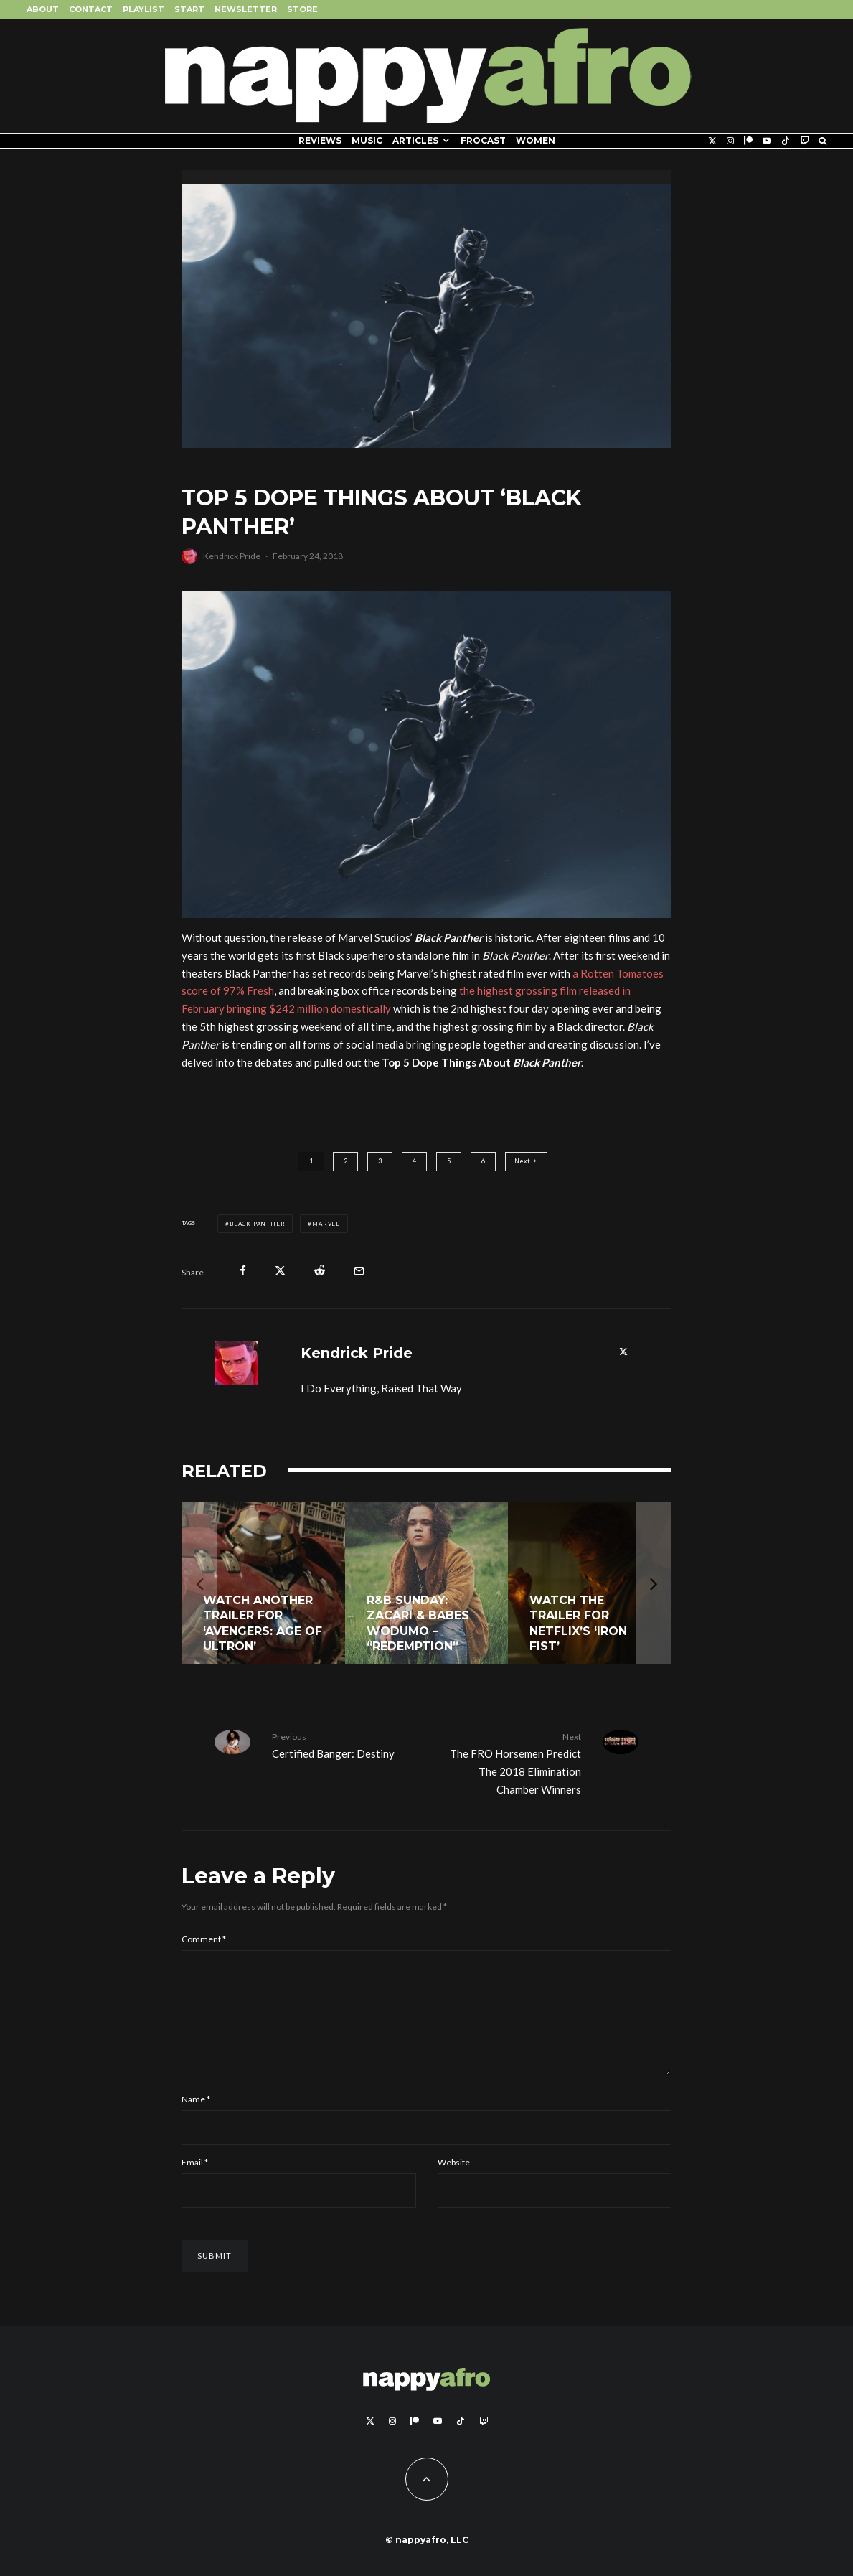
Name (196, 2122)
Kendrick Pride (231, 556)
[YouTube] (767, 141)
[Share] (243, 1270)
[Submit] (319, 1270)
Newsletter (246, 9)
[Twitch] (804, 141)
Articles (415, 140)
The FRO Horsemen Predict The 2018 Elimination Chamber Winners (509, 1762)
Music (367, 140)
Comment (204, 1939)
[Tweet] (280, 1270)
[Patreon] (748, 141)
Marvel (326, 1223)
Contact (91, 9)
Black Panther (257, 1223)
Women (535, 140)
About (43, 9)
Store (302, 9)
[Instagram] (730, 141)
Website (454, 2185)
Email (195, 2185)
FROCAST (483, 140)
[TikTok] (785, 141)
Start (189, 9)
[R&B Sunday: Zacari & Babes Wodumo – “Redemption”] (427, 1583)
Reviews (319, 140)
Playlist (143, 9)
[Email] (359, 1270)
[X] (712, 141)
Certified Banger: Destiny (343, 1744)
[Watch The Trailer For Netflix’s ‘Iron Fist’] (589, 1583)
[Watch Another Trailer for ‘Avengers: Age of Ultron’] (263, 1583)
